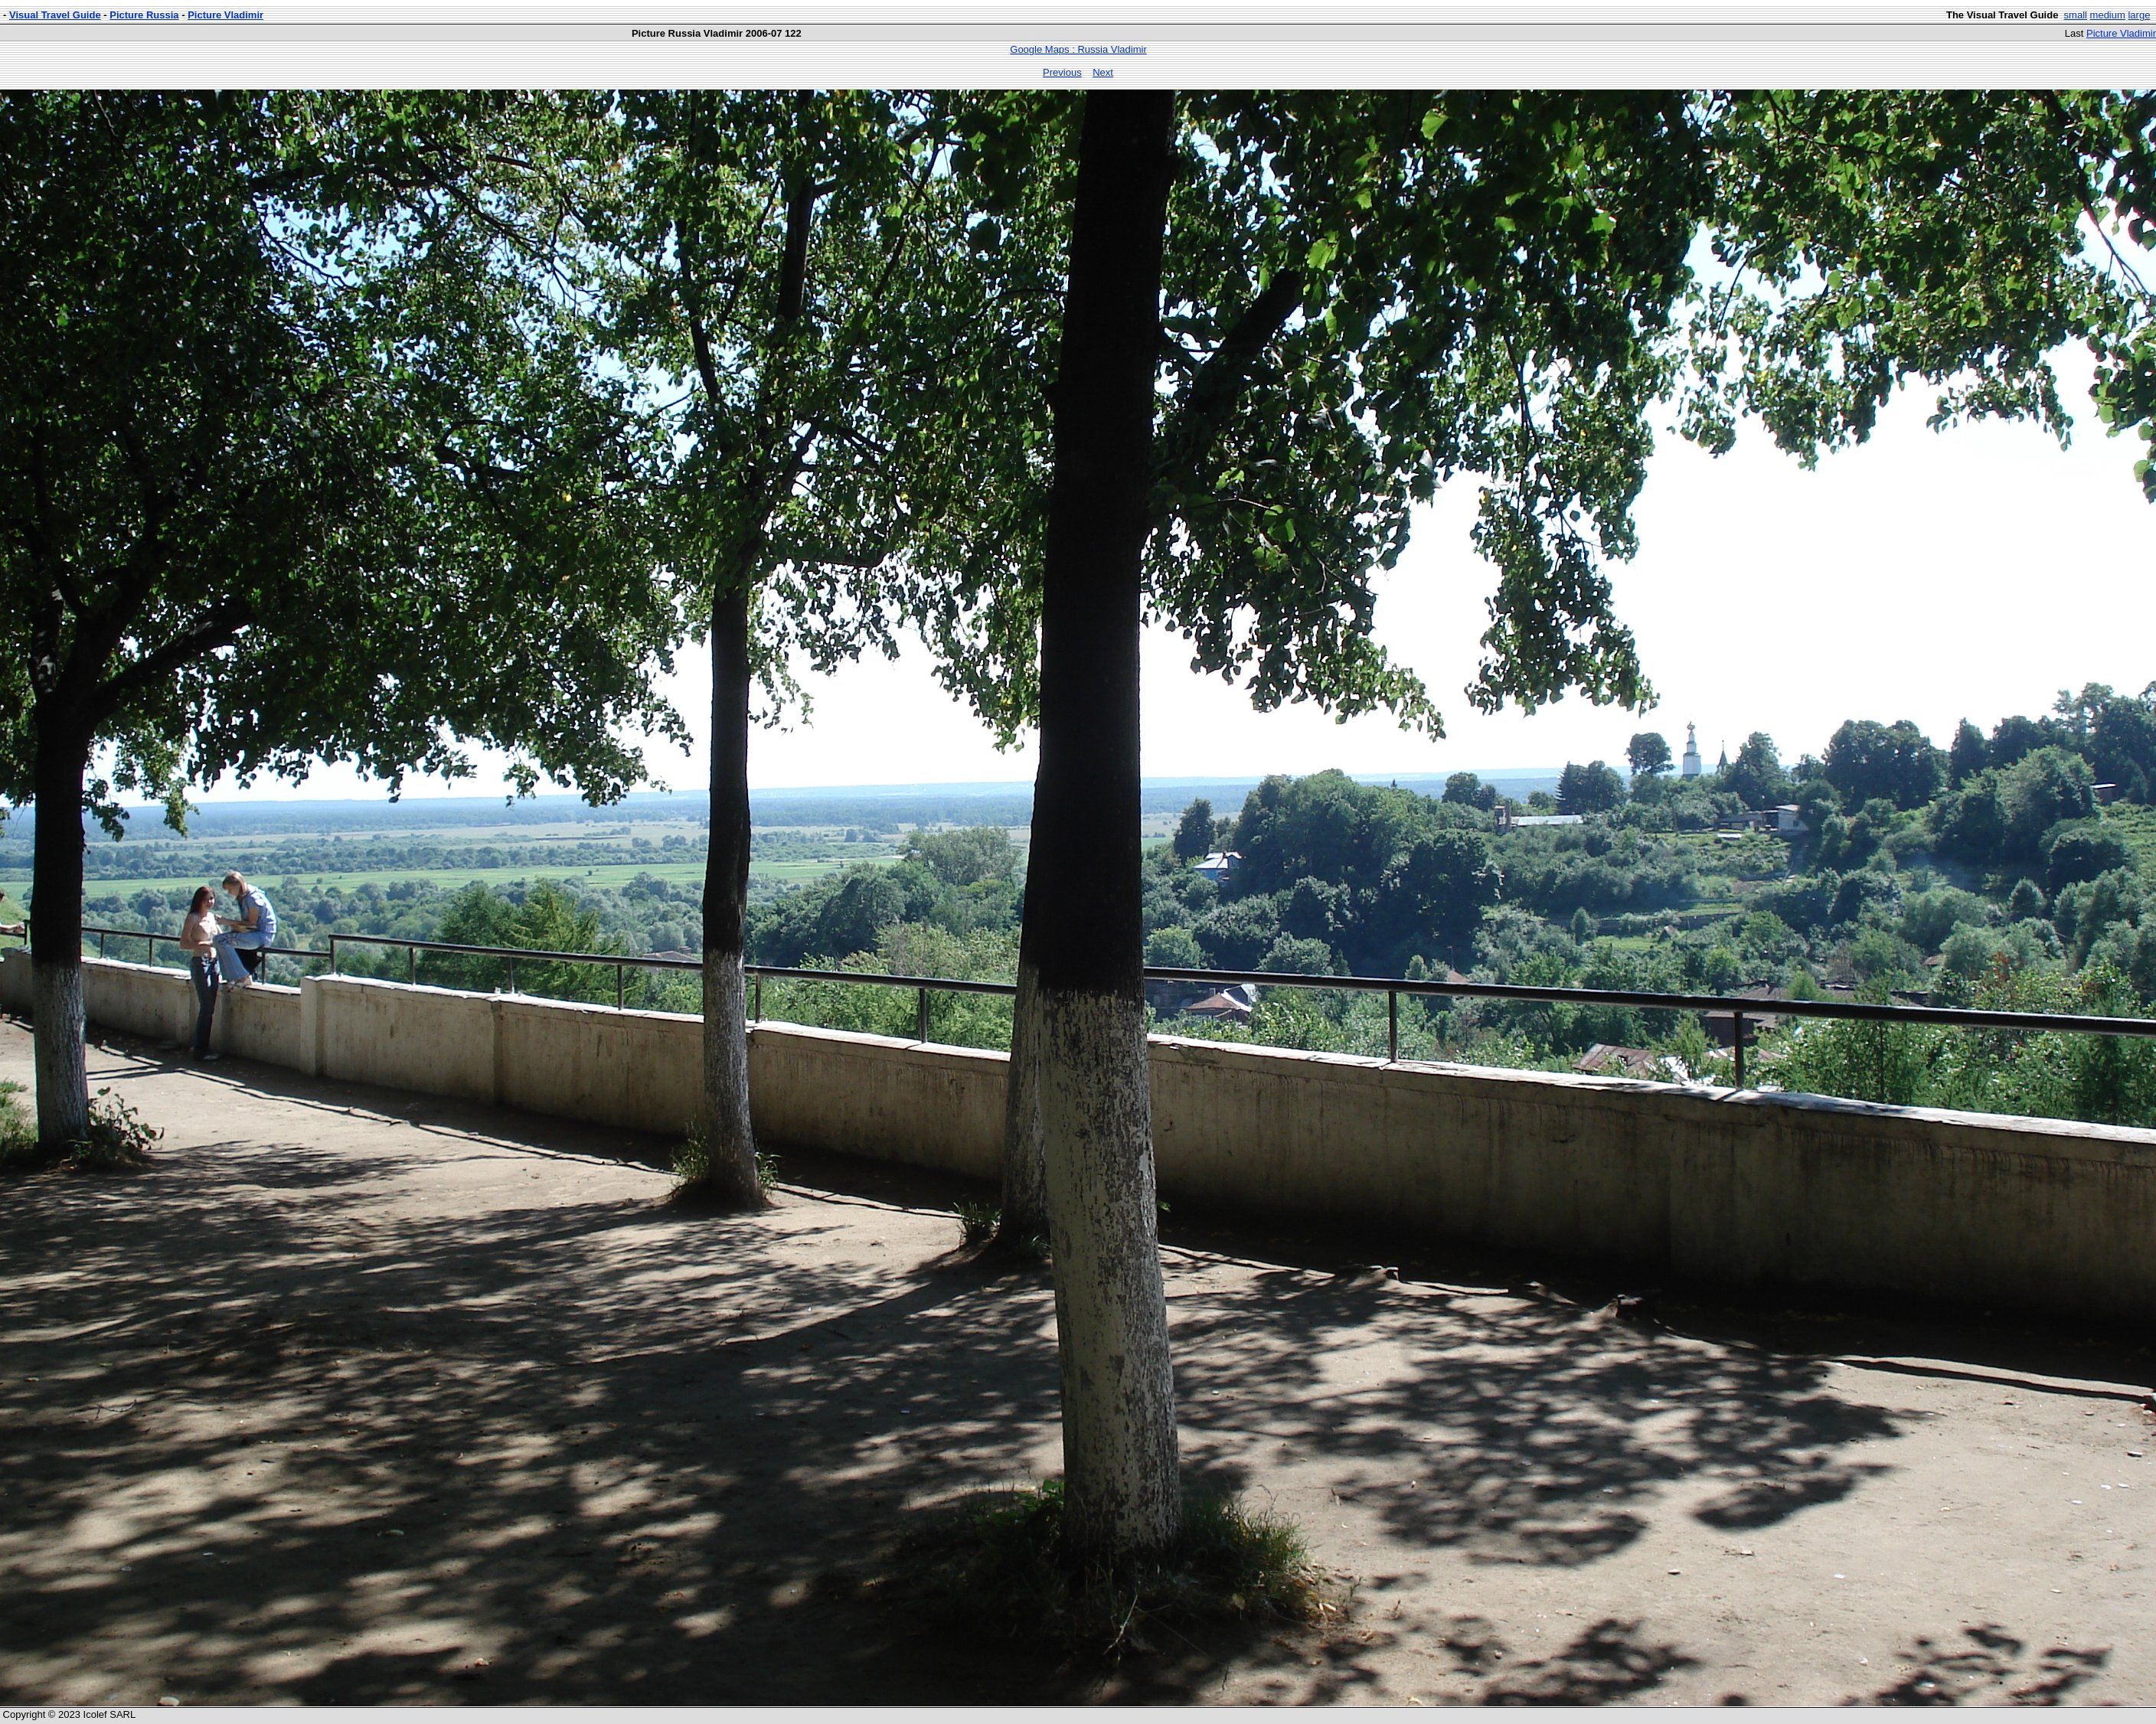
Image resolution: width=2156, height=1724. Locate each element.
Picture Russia (143, 15)
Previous (1062, 72)
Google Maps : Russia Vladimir (1078, 49)
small (2075, 15)
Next (1103, 72)
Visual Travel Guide (55, 15)
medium (2107, 15)
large (2139, 15)
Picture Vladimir (225, 15)
